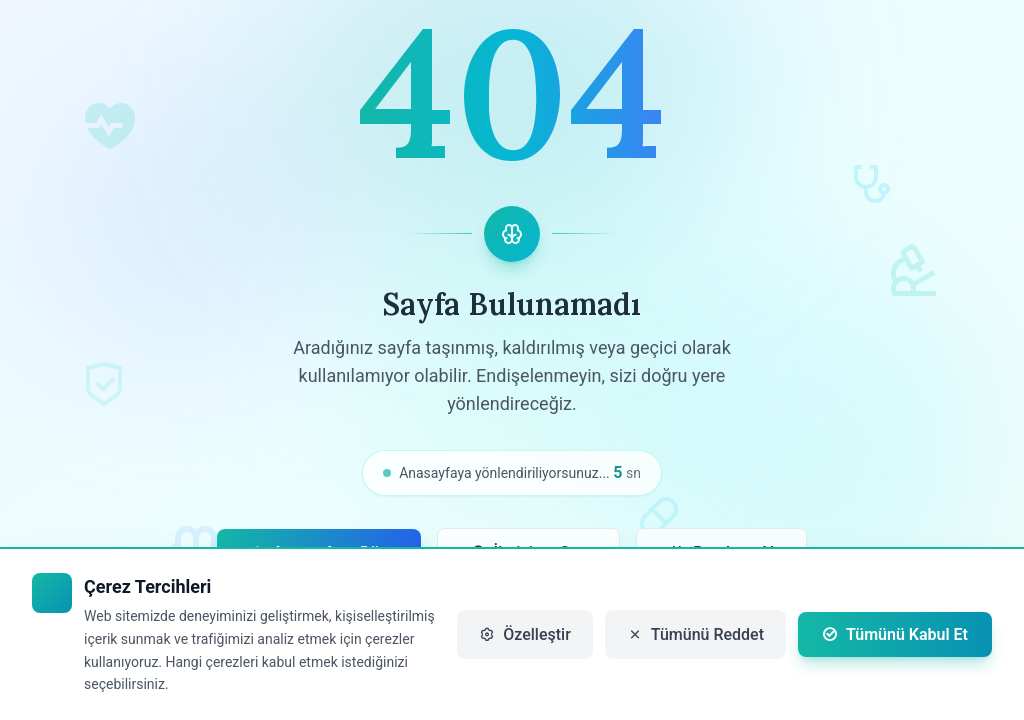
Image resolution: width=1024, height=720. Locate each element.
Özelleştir (525, 634)
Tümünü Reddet (695, 634)
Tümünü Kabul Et (895, 634)
